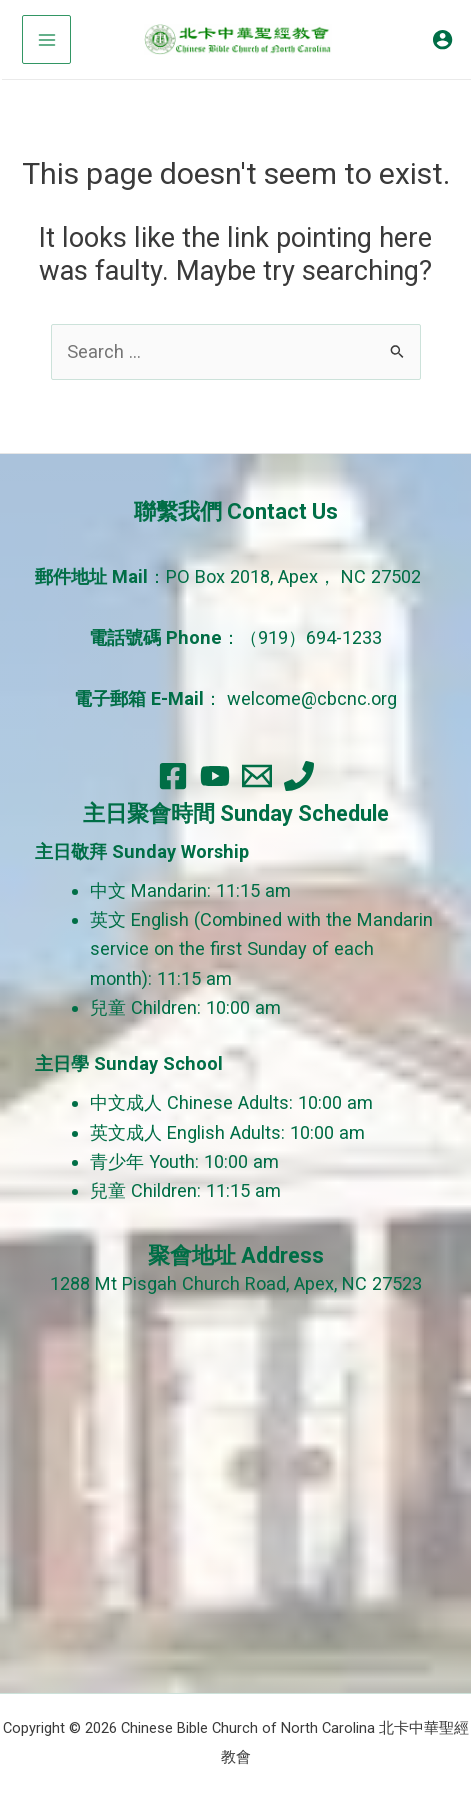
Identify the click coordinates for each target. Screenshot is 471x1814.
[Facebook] (173, 776)
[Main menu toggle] (46, 39)
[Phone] (299, 776)
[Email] (257, 776)
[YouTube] (215, 776)
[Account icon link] (442, 39)
